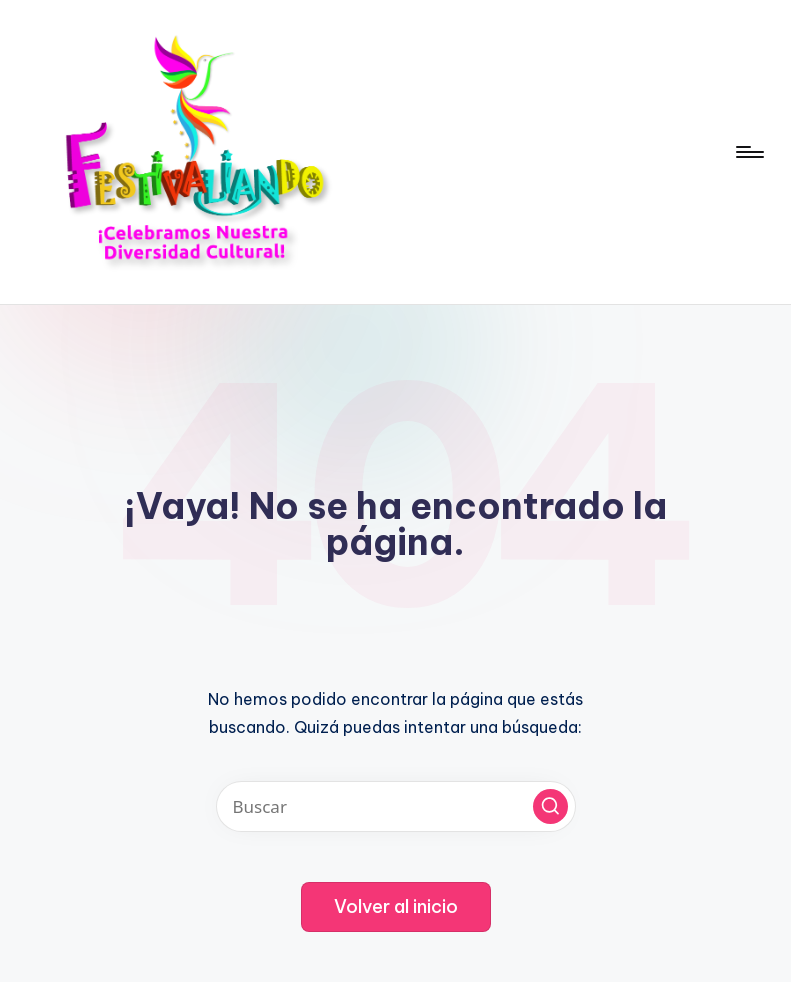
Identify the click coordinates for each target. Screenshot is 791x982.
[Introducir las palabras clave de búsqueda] (396, 806)
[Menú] (748, 152)
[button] (550, 806)
